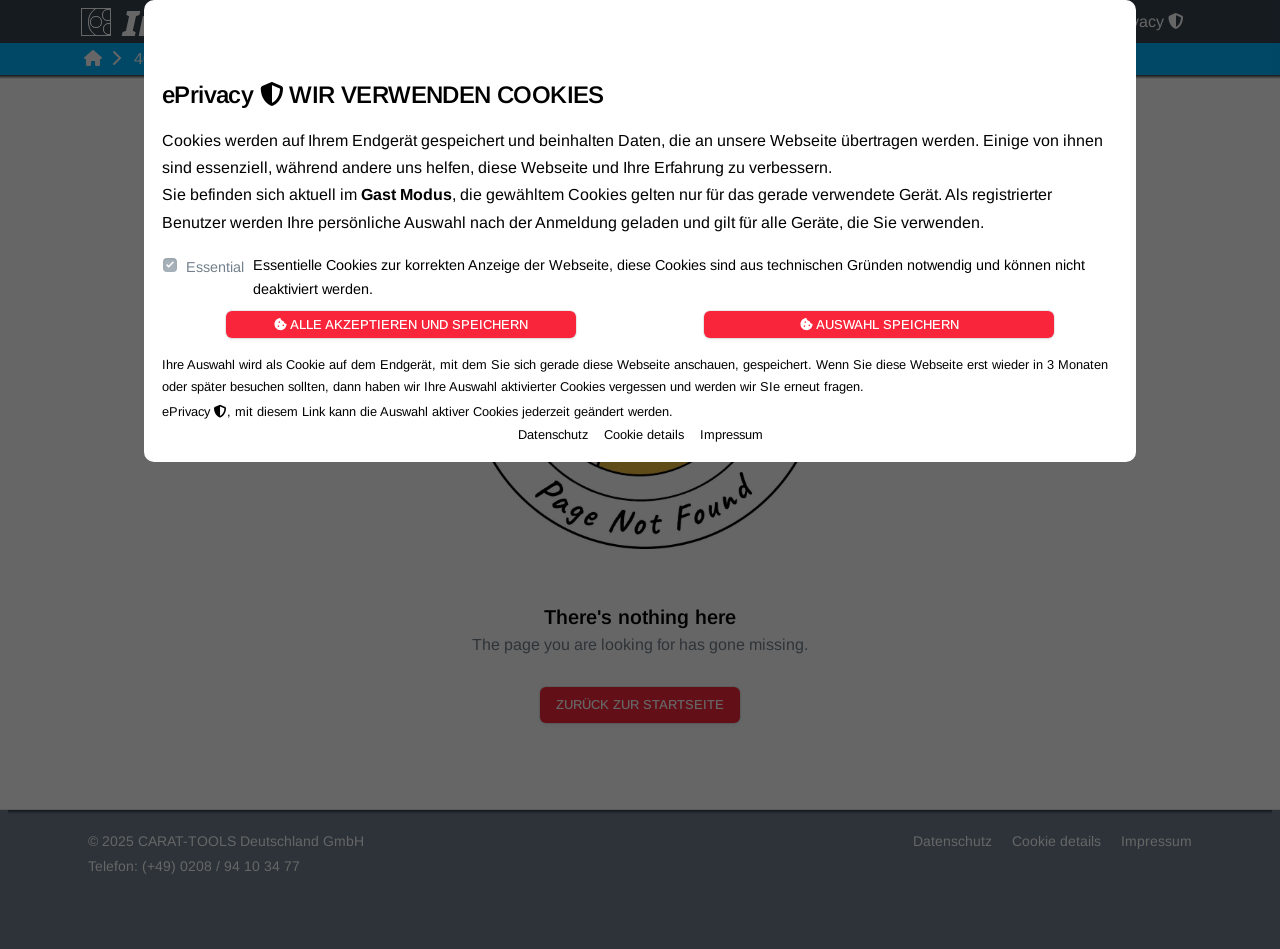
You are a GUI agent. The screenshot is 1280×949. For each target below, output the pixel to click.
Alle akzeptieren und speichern (401, 324)
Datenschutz (553, 434)
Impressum (731, 434)
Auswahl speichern (879, 324)
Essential (215, 267)
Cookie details (644, 434)
